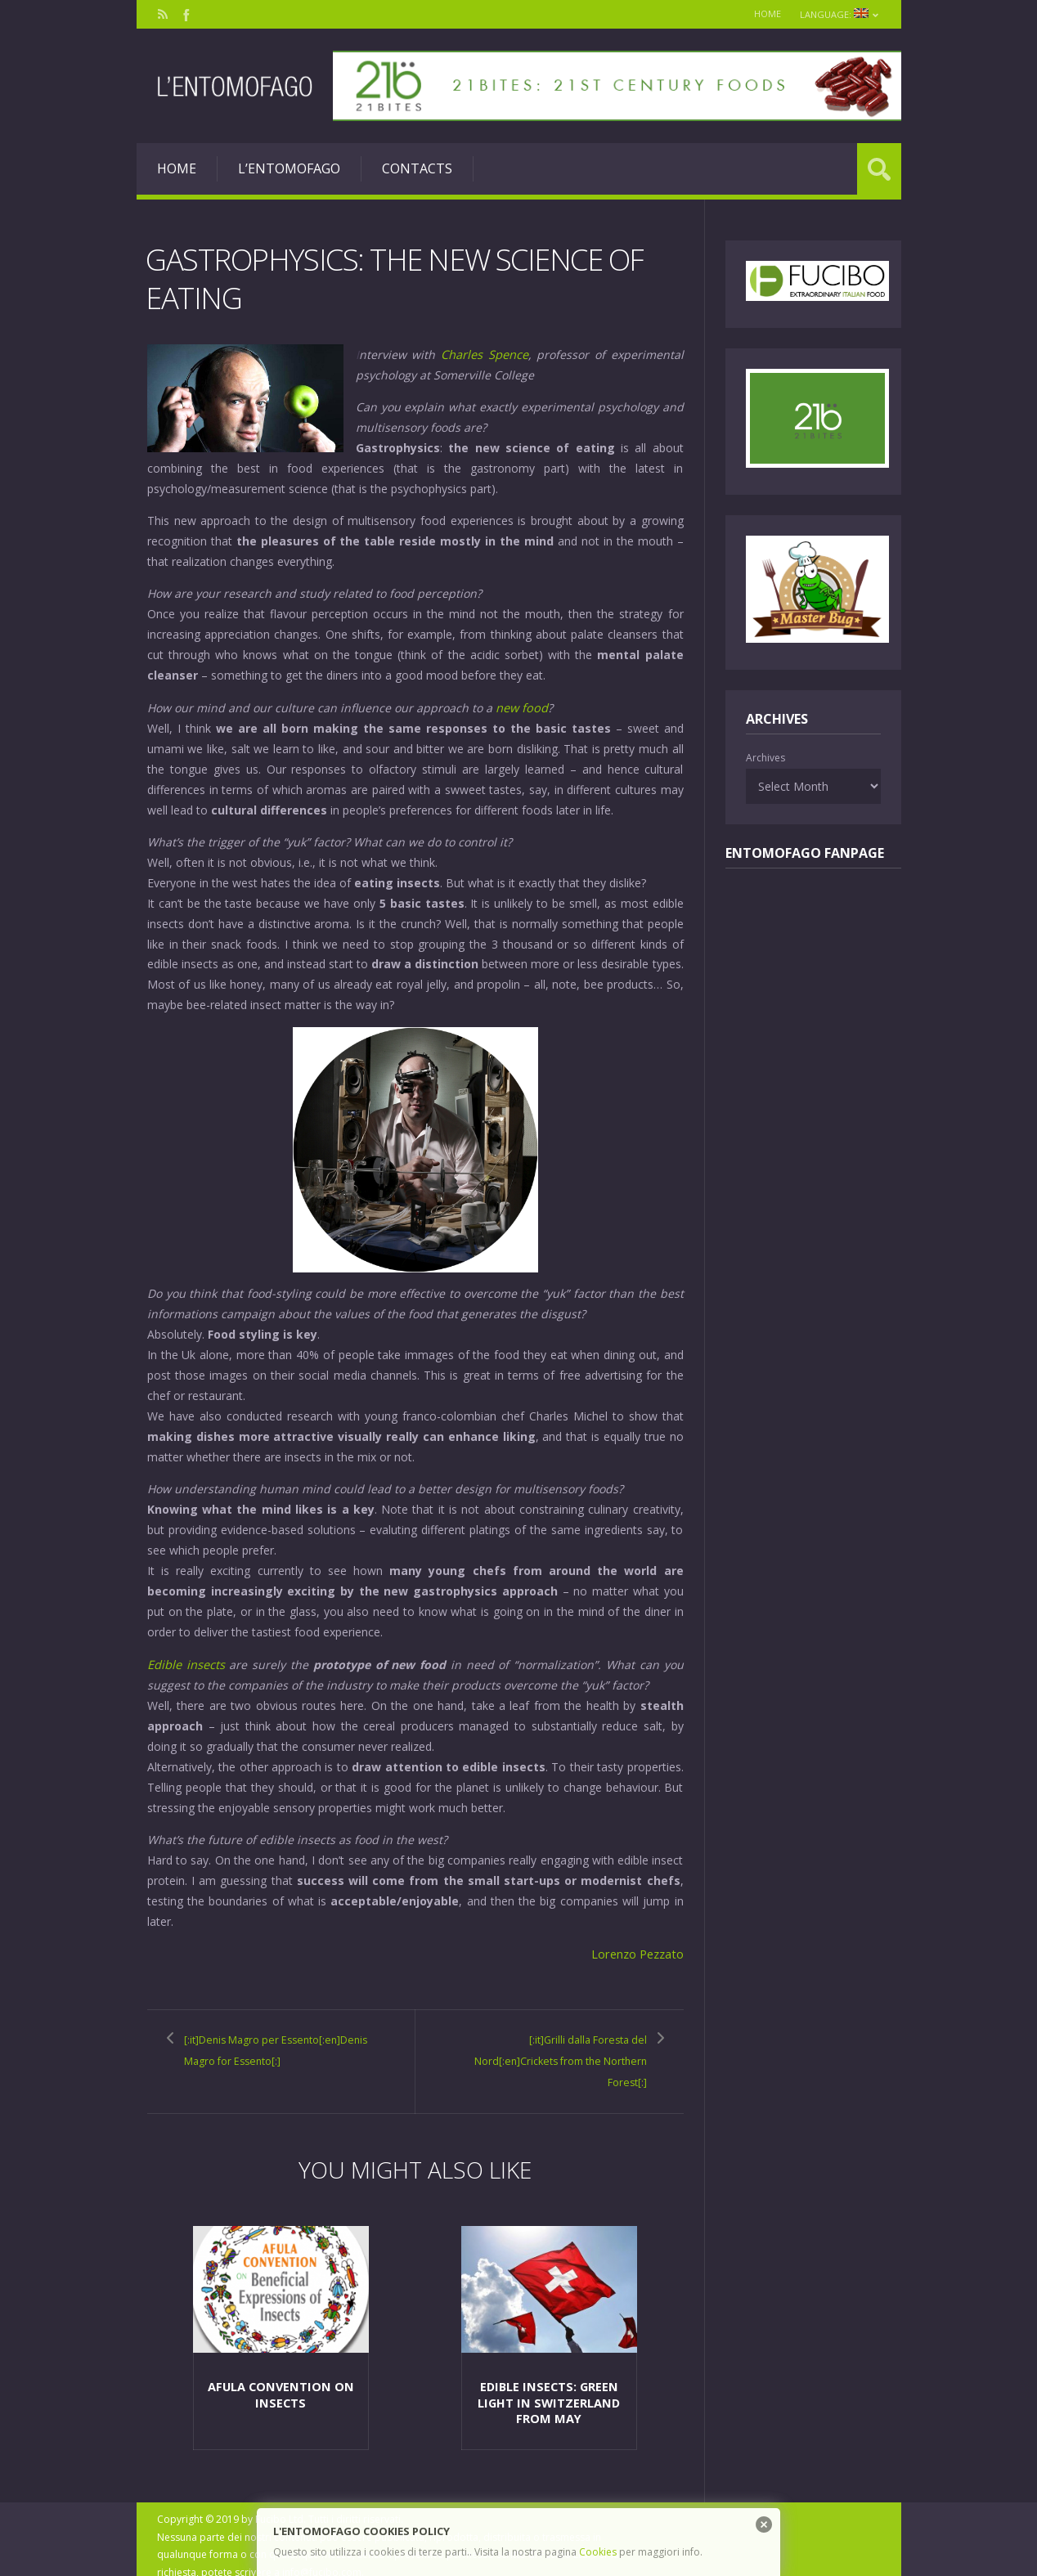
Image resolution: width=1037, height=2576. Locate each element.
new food (521, 706)
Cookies (598, 2552)
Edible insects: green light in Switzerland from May (549, 2388)
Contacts (417, 168)
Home (759, 13)
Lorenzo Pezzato (638, 1951)
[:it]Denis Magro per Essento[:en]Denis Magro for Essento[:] (274, 2056)
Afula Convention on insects (280, 2381)
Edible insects (186, 1662)
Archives (765, 758)
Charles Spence (484, 353)
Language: (837, 14)
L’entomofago (289, 168)
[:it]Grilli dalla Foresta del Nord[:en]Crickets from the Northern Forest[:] (561, 2056)
